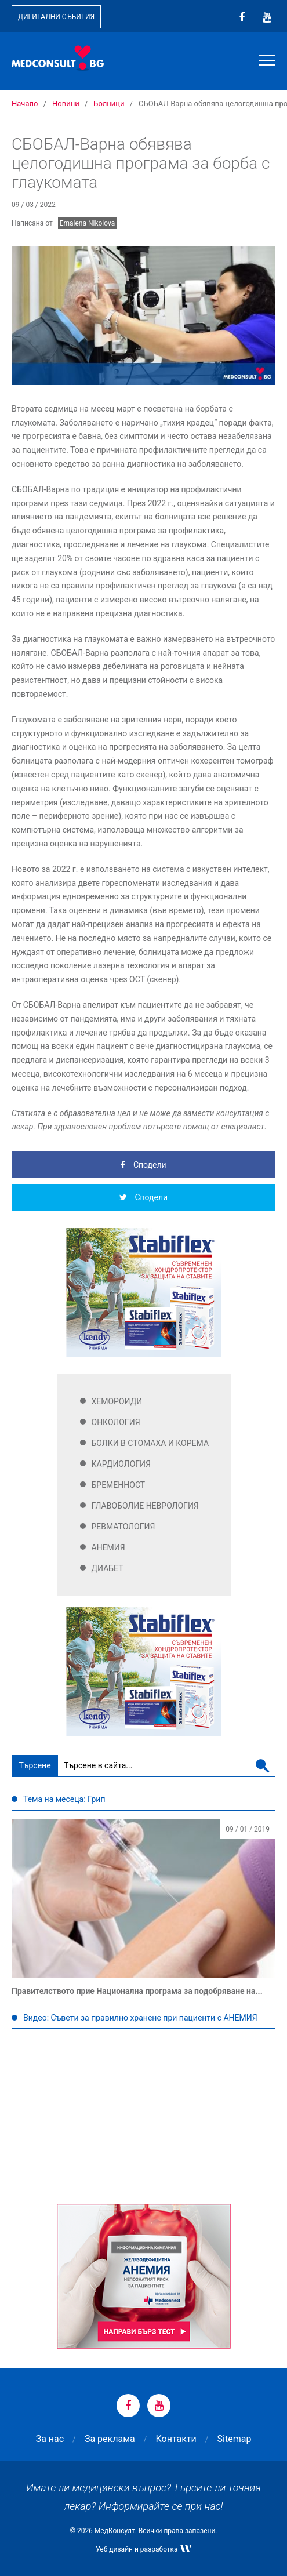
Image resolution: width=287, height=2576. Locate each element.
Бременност (119, 1484)
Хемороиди (117, 1401)
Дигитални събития (56, 17)
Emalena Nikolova (87, 223)
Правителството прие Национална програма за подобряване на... (137, 1991)
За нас (50, 2438)
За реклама (110, 2438)
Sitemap (234, 2438)
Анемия (108, 1547)
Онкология (116, 1422)
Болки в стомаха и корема (150, 1443)
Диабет (107, 1568)
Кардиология (121, 1464)
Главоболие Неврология (145, 1505)
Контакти (175, 2438)
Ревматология (123, 1526)
